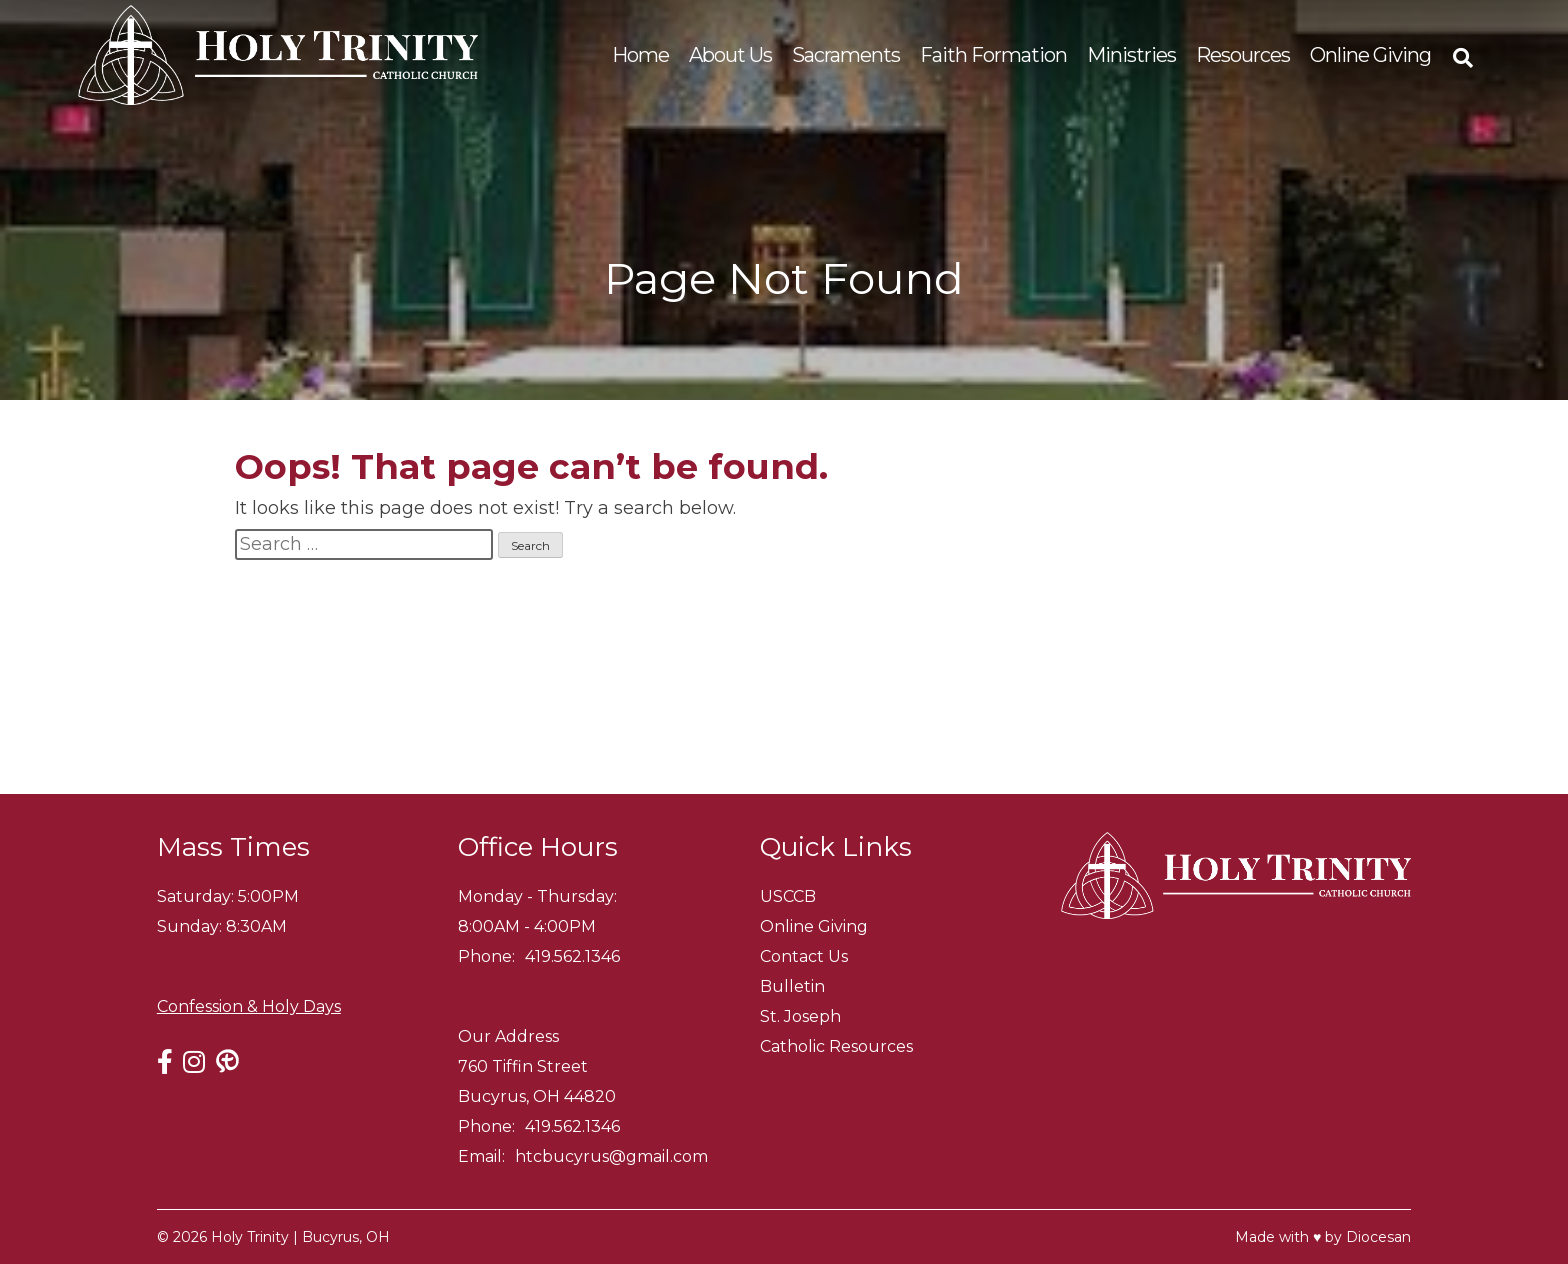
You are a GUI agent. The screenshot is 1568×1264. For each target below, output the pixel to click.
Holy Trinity (250, 1237)
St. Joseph (800, 1016)
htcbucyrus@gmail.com (611, 1156)
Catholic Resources (836, 1046)
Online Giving (1370, 55)
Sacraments (846, 55)
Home (640, 55)
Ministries (1131, 55)
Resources (1243, 55)
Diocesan (1378, 1237)
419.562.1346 (572, 956)
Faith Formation (993, 55)
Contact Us (804, 956)
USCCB (788, 896)
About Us (730, 55)
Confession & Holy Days (249, 1006)
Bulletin (792, 986)
